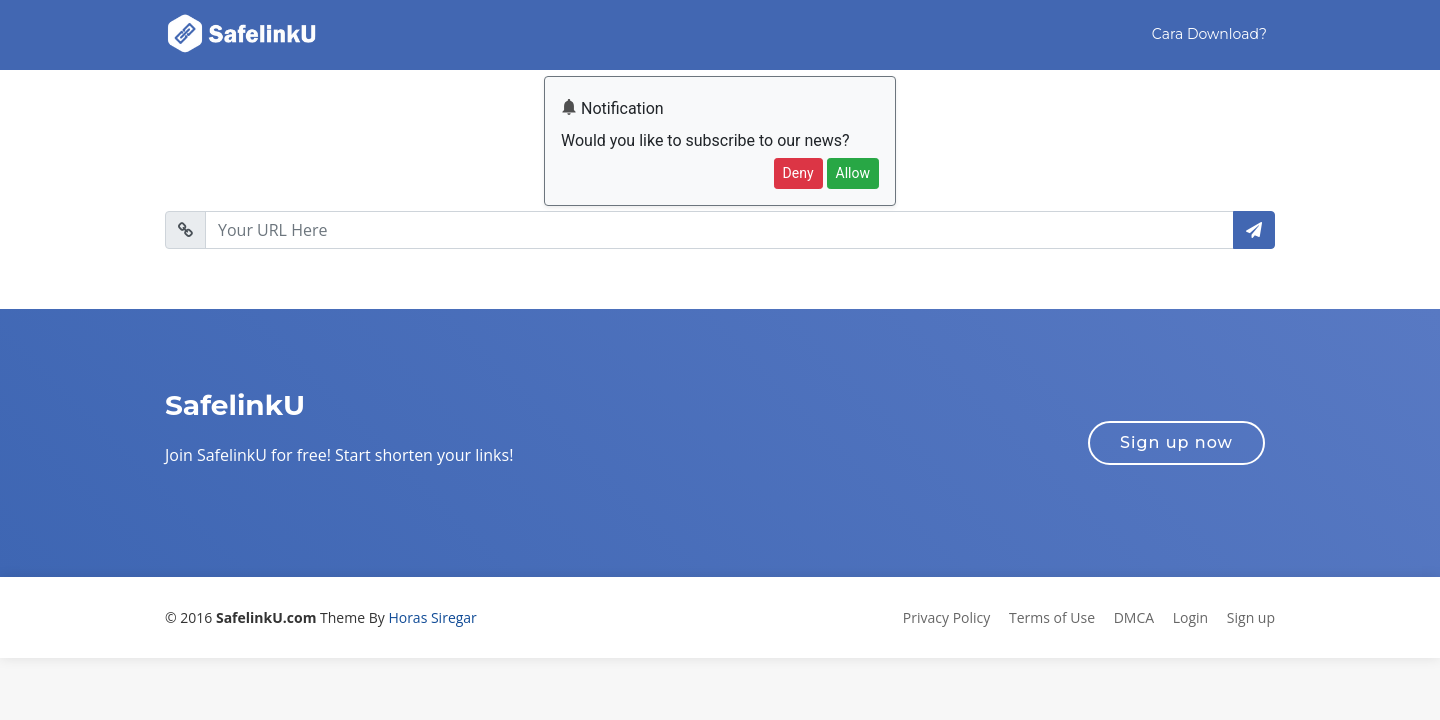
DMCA (1134, 617)
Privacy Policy (946, 617)
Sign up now (1176, 442)
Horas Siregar (432, 617)
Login (1190, 617)
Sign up (1251, 617)
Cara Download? (1209, 34)
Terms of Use (1052, 617)
